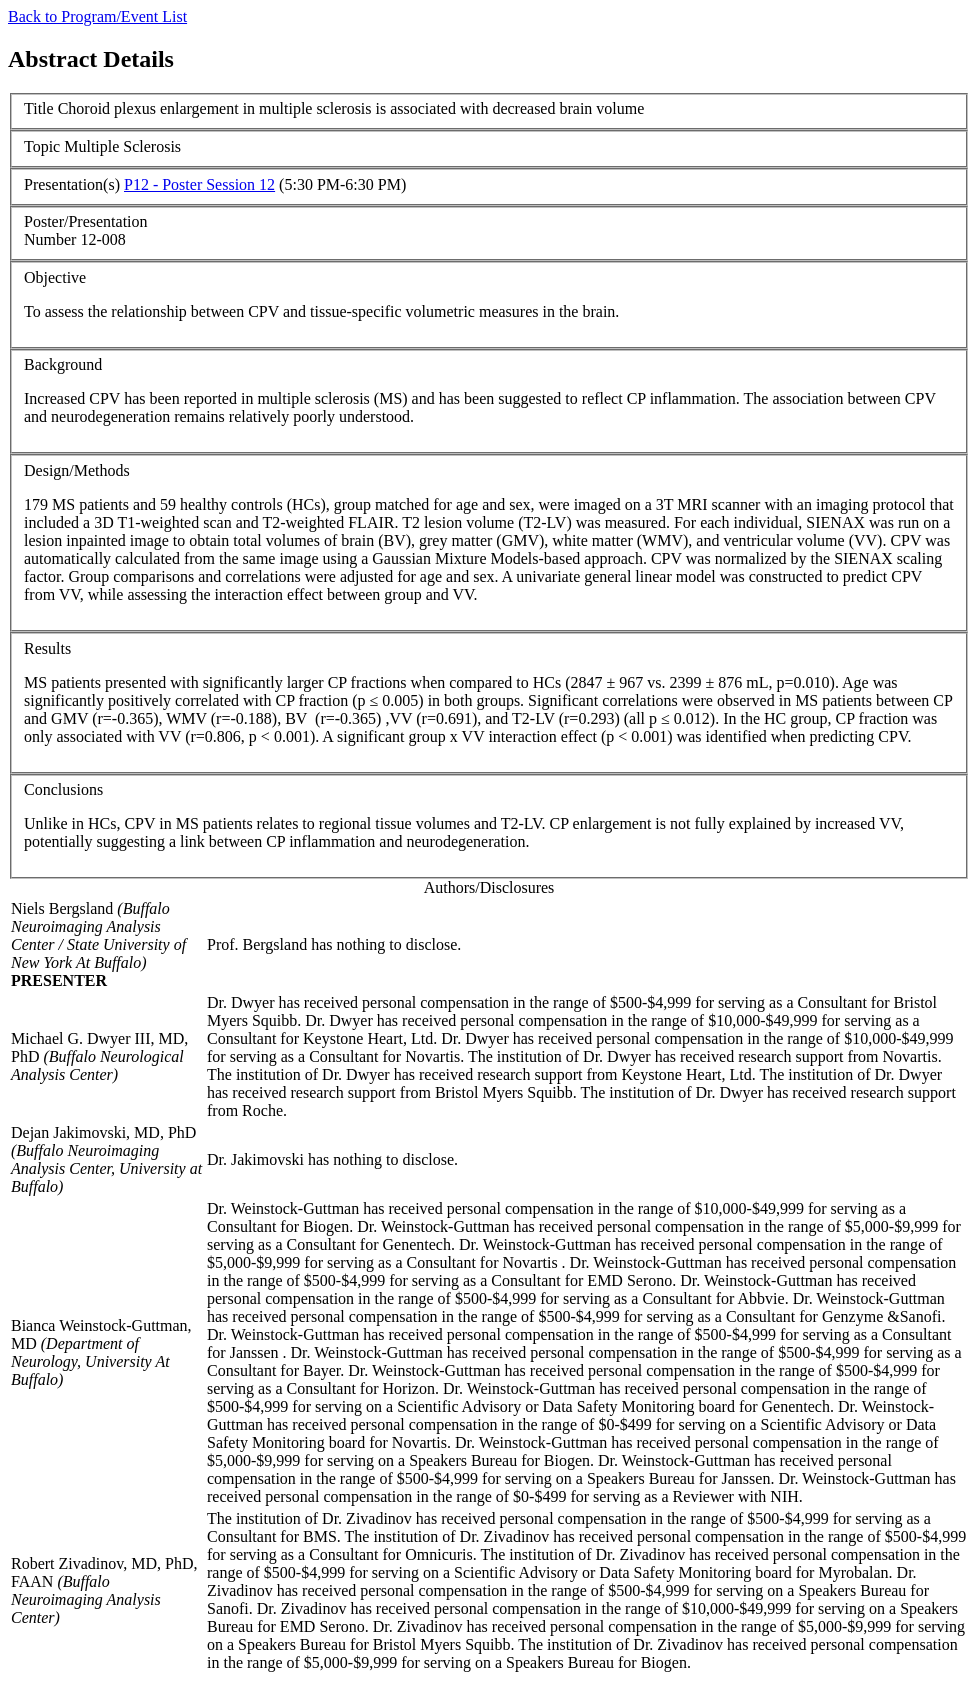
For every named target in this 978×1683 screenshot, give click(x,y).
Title (39, 108)
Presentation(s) (72, 184)
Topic (42, 146)
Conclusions (63, 789)
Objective (55, 277)
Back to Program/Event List (97, 16)
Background (63, 364)
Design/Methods (77, 470)
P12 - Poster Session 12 (199, 184)
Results (47, 648)
